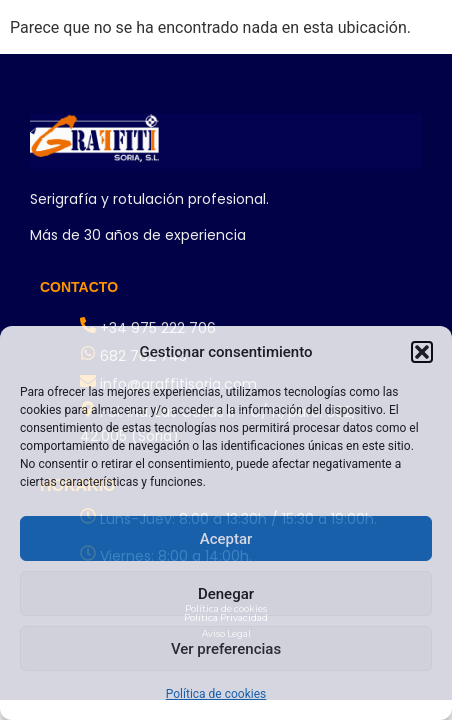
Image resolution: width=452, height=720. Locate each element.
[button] (422, 352)
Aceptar (226, 539)
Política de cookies (216, 694)
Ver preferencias (226, 649)
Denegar (226, 594)
